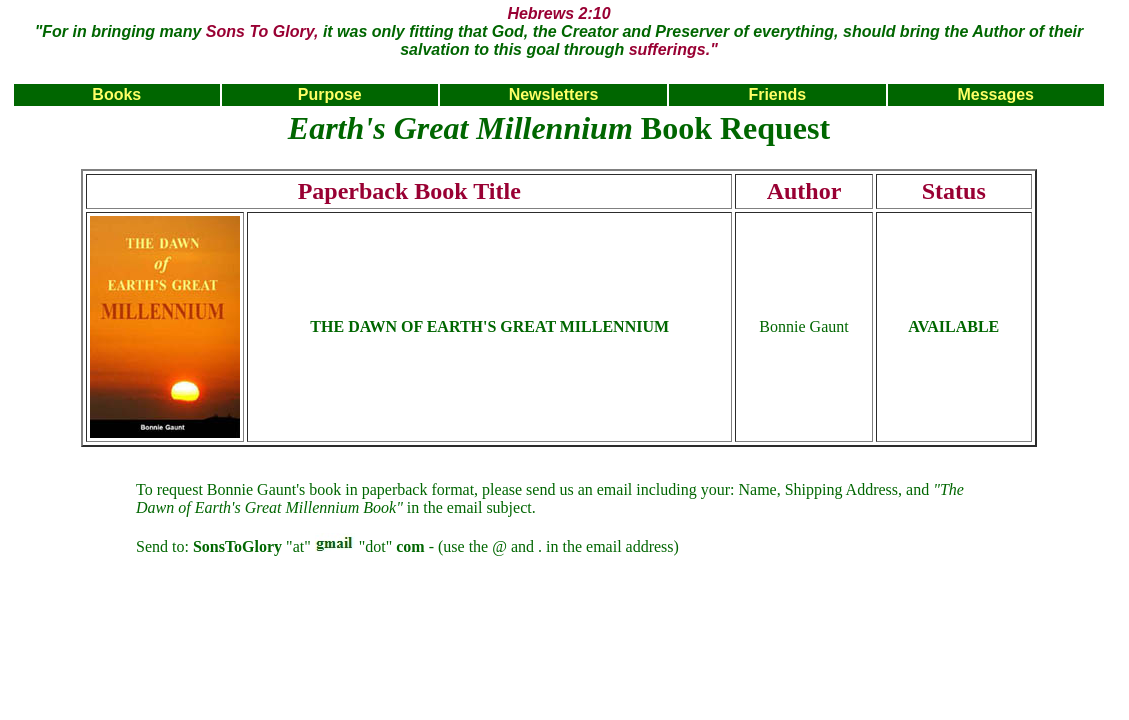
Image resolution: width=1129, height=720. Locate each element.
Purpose (330, 94)
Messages (995, 94)
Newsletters (554, 94)
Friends (777, 94)
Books (116, 94)
